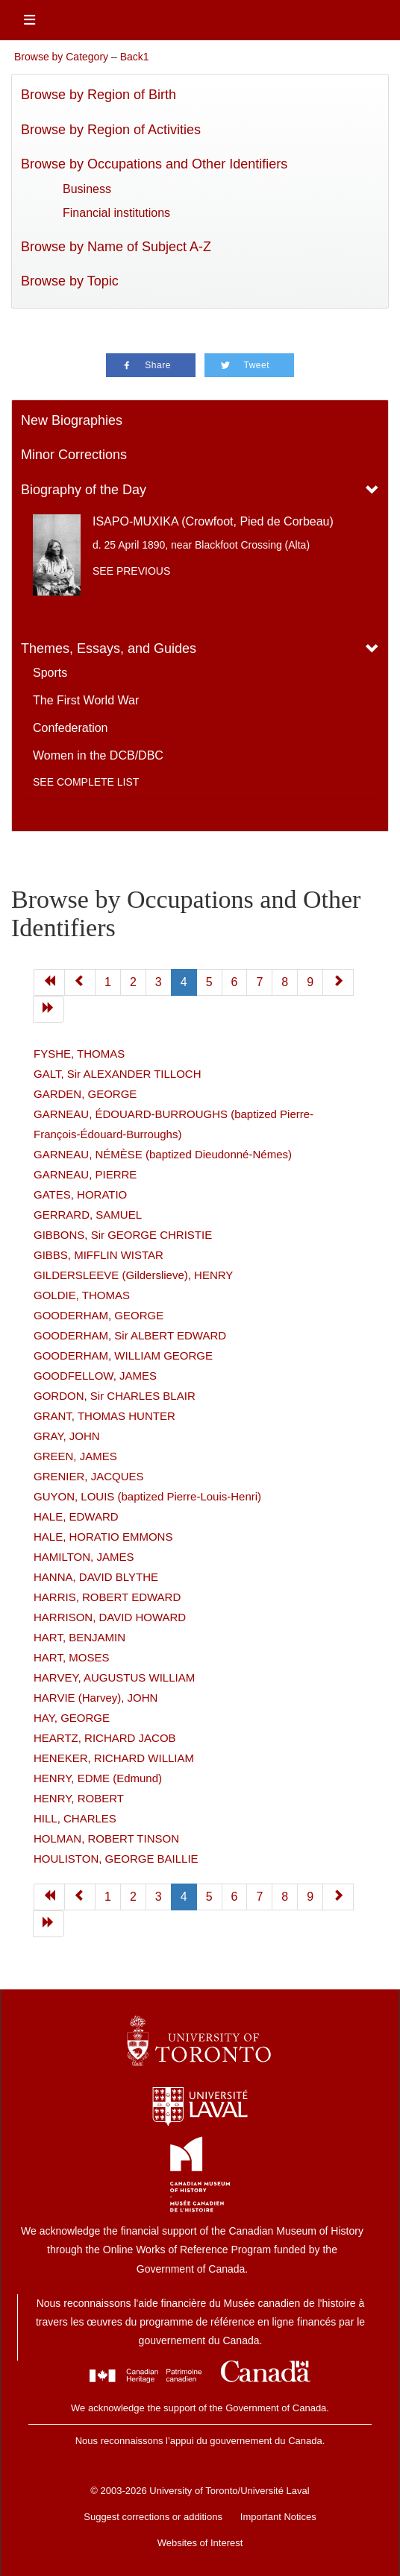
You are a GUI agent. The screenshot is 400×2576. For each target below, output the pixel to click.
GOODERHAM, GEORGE (98, 1315)
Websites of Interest (200, 2542)
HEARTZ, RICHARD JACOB (105, 1737)
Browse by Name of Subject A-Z (116, 246)
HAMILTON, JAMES (84, 1556)
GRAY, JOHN (67, 1436)
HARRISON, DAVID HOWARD (110, 1617)
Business (87, 189)
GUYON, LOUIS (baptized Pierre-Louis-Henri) (147, 1496)
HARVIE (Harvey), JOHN (95, 1697)
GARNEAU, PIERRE (85, 1174)
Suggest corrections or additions (153, 2516)
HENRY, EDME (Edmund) (98, 1778)
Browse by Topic (70, 281)
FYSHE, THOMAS (79, 1053)
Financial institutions (116, 212)
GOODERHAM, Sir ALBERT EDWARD (130, 1335)
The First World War (86, 700)
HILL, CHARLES (75, 1818)
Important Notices (278, 2516)
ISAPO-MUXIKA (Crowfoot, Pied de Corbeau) (213, 521)
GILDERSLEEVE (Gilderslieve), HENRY (133, 1275)
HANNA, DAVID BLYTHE (96, 1576)
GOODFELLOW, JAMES (95, 1375)
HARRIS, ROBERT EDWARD (107, 1597)
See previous (131, 571)
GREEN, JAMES (75, 1456)
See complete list (86, 782)
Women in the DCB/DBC (98, 755)
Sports (50, 672)
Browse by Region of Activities (111, 129)
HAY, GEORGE (72, 1717)
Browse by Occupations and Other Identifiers (154, 164)
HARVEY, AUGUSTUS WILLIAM (114, 1677)
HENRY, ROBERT (79, 1798)
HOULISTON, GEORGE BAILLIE (116, 1858)
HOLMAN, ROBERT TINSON (106, 1838)
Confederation (70, 728)
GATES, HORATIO (80, 1194)
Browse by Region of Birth (98, 94)
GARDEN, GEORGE (85, 1093)
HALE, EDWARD (76, 1516)
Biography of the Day (83, 489)
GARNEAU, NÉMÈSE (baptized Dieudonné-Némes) (163, 1154)
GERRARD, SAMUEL (88, 1214)
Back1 (134, 57)
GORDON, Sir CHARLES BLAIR (115, 1395)
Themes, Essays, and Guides (108, 648)
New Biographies (71, 420)
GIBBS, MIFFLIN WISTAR (98, 1254)
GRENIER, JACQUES (89, 1476)
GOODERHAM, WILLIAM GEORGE (123, 1355)
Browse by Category (61, 57)
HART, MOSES (71, 1657)
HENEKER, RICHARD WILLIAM (114, 1758)
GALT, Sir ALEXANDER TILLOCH (117, 1073)
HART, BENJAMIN (79, 1637)
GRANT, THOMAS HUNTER (104, 1415)
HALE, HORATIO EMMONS (103, 1536)
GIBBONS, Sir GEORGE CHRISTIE (123, 1234)
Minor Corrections (74, 454)
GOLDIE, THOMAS (82, 1295)
